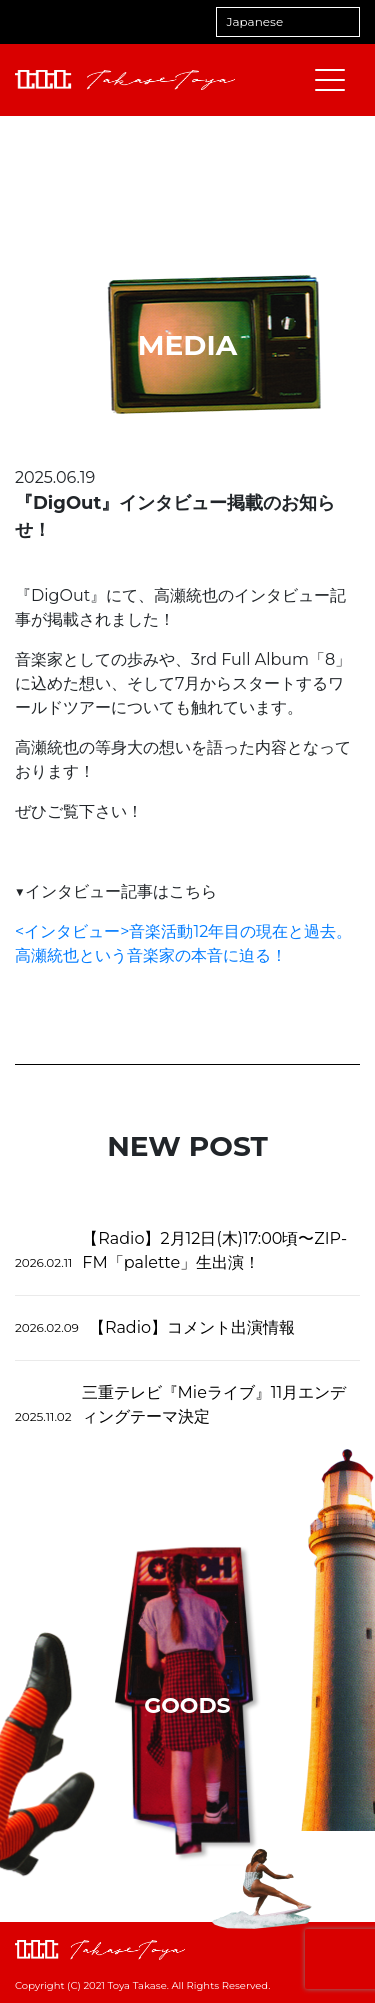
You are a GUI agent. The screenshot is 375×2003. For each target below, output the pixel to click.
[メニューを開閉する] (330, 80)
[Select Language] (288, 22)
